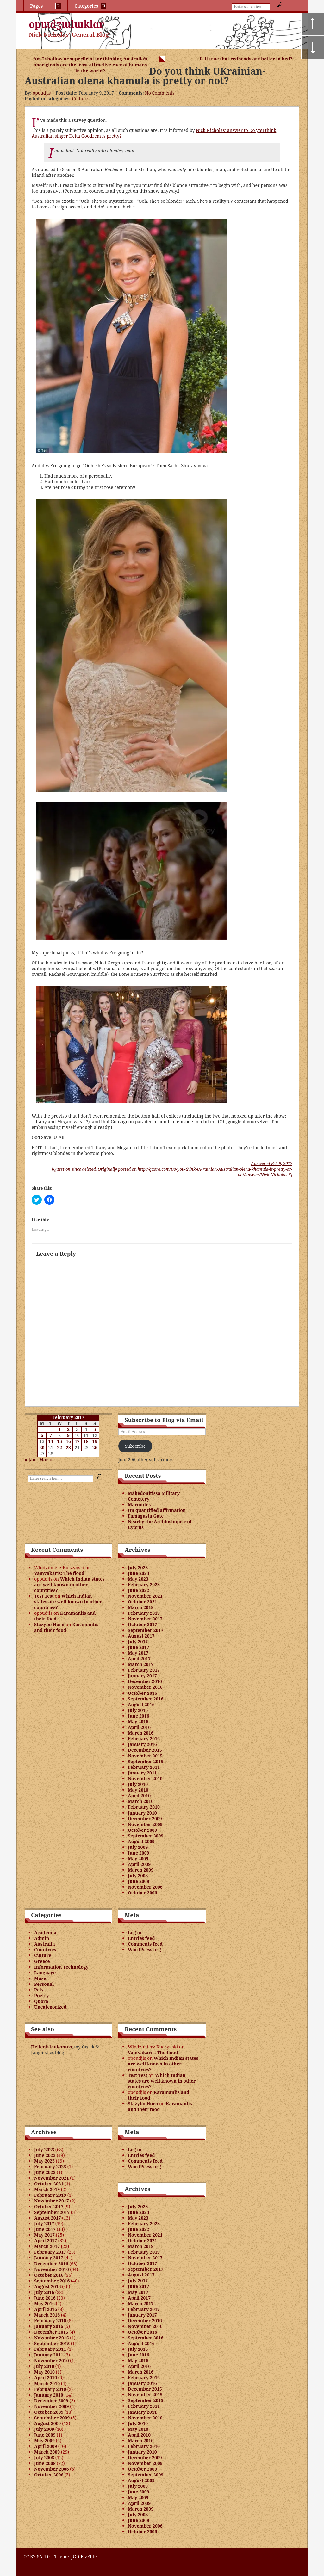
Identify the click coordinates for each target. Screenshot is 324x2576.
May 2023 (138, 1579)
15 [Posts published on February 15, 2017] (59, 1441)
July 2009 (138, 1847)
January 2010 (142, 1813)
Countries (45, 1950)
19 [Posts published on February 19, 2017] (94, 1441)
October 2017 (142, 1624)
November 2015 (145, 1756)
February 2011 (144, 1767)
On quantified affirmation (157, 1510)
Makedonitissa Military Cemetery (154, 1496)
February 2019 (144, 1613)
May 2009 (138, 1858)
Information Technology (61, 1967)
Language (45, 1973)
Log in (135, 1932)
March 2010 (140, 1801)
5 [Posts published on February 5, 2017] (95, 1429)
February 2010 (144, 1807)
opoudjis (42, 93)
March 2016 (140, 1733)
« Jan (30, 1460)
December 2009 (145, 1819)
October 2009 (142, 1830)
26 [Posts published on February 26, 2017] (94, 1448)
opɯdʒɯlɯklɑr (66, 24)
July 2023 (138, 1567)
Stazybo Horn (49, 1624)
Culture (80, 99)
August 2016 (141, 1704)
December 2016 (145, 1681)
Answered (271, 1163)
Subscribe (135, 1446)
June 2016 (138, 1716)
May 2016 (138, 1721)
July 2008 (138, 1876)
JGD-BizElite (84, 2557)
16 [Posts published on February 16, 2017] (68, 1441)
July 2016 (138, 1710)
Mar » (45, 1460)
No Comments (159, 93)
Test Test (44, 1596)
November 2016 (145, 1687)
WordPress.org (144, 1950)
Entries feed (141, 1938)
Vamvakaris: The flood (59, 1573)
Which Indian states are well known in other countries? (69, 1584)
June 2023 (138, 1573)
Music (40, 1978)
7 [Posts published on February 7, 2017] (50, 1435)
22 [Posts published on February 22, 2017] (59, 1448)
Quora (41, 2001)
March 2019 (140, 1607)
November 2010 (145, 1778)
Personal (44, 1984)
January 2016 (142, 1744)
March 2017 (140, 1664)
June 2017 (138, 1647)
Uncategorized (50, 2007)
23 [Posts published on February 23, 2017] (68, 1448)
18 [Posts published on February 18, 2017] (86, 1441)
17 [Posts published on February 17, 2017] (77, 1441)
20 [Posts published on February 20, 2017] (42, 1448)
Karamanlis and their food (65, 1616)
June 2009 (138, 1853)
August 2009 (141, 1841)
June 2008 (138, 1881)
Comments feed (145, 1944)
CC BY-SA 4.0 (36, 2557)
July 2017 (138, 1641)
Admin (41, 1938)
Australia (44, 1944)
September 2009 (145, 1836)
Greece (42, 1961)
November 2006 (145, 1887)
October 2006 (142, 1893)
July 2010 (138, 1784)
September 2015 (145, 1761)
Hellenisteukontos (51, 2047)
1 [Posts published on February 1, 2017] (59, 1429)
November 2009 (145, 1824)
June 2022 (138, 1590)
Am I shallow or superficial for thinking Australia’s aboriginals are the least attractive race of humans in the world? (90, 65)
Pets (38, 1990)
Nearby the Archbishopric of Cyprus (160, 1524)
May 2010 (138, 1790)
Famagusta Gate (146, 1516)
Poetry (41, 1995)
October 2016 (142, 1693)
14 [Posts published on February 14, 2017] (50, 1441)
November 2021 (145, 1596)
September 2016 (145, 1699)
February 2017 (144, 1670)
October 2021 (142, 1602)
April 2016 (139, 1727)
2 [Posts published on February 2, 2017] (68, 1429)
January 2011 (142, 1773)
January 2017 (142, 1676)
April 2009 (139, 1864)
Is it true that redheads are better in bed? (246, 59)
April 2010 (139, 1796)
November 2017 (145, 1619)
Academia (45, 1932)
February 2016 (144, 1739)
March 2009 (140, 1870)
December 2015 (145, 1750)
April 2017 (139, 1659)
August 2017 (141, 1636)
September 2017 (145, 1630)
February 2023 (144, 1585)
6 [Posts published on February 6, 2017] (41, 1435)
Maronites (139, 1505)
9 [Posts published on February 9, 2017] (68, 1435)
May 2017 (138, 1653)
